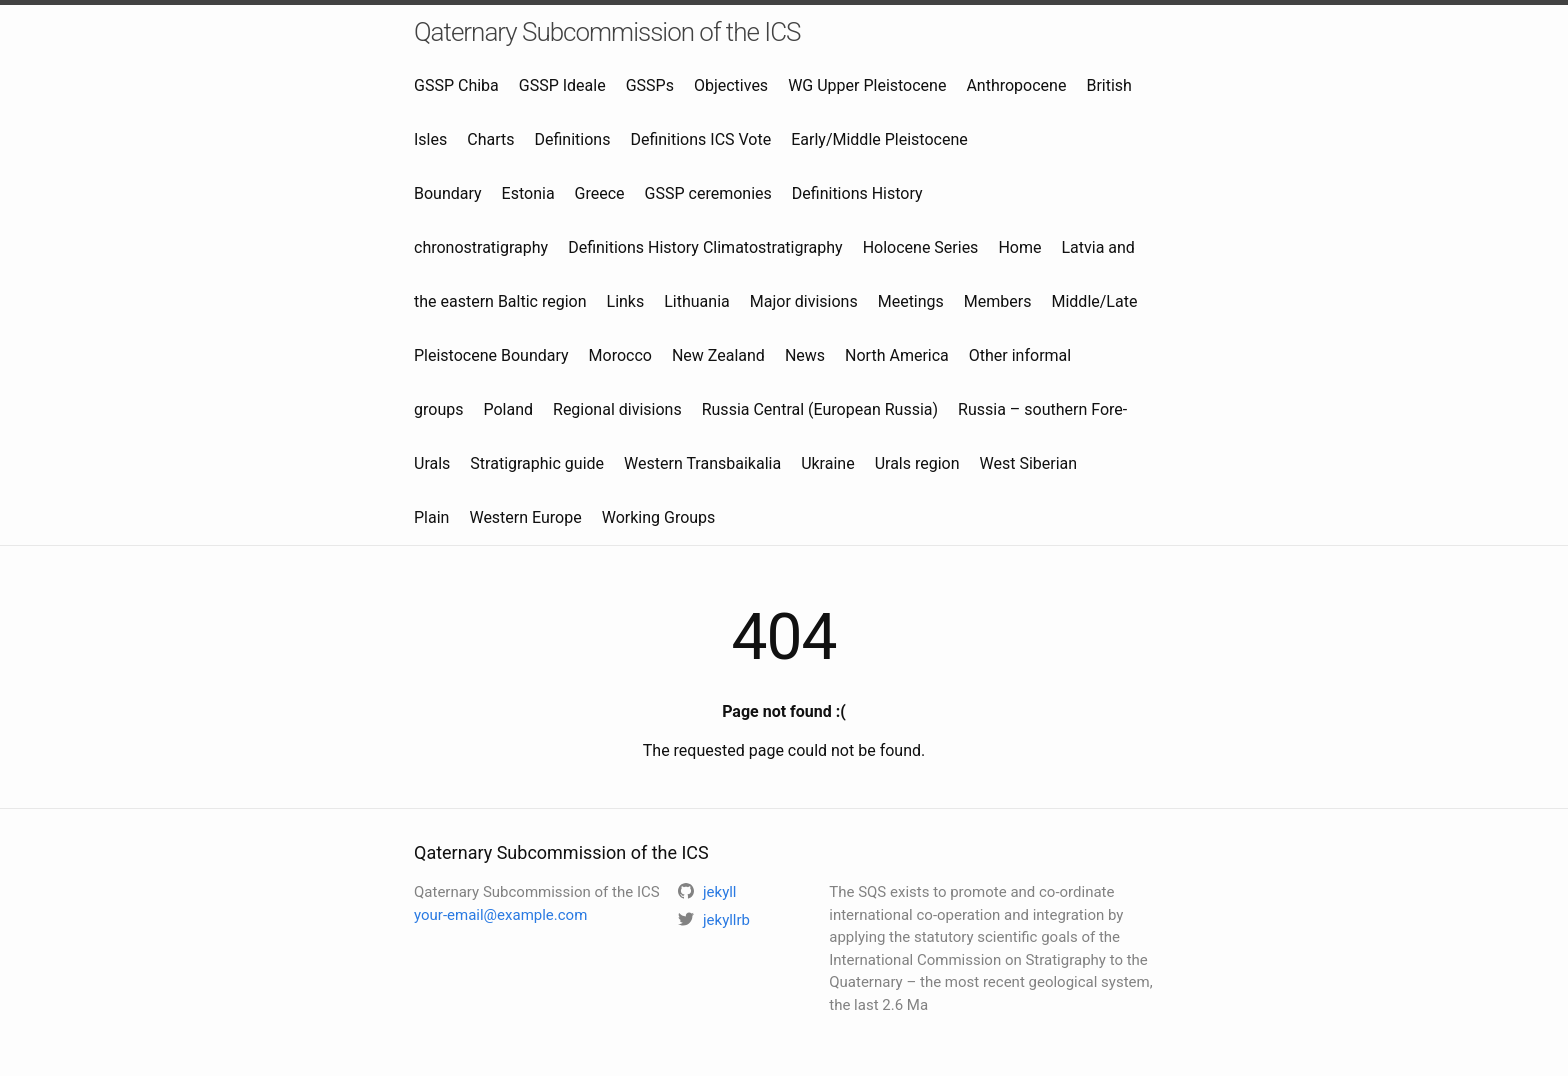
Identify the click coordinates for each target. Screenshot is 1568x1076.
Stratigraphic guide (537, 463)
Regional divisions (617, 409)
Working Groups (659, 517)
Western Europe (525, 517)
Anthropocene (1016, 85)
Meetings (911, 301)
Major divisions (804, 301)
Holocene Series (921, 247)
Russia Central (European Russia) (820, 409)
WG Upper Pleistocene (867, 85)
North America (897, 355)
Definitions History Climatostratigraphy (705, 247)
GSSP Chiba (456, 85)
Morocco (620, 355)
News (805, 355)
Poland (508, 409)
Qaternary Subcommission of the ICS (607, 32)
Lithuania (697, 301)
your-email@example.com (500, 915)
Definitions (572, 139)
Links (626, 301)
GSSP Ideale (562, 85)
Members (998, 301)
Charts (490, 139)
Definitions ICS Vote (700, 139)
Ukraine (828, 463)
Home (1019, 247)
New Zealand (718, 355)
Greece (600, 193)
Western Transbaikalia (702, 463)
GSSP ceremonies (708, 193)
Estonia (528, 193)
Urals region (917, 463)
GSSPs (650, 85)
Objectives (731, 85)
